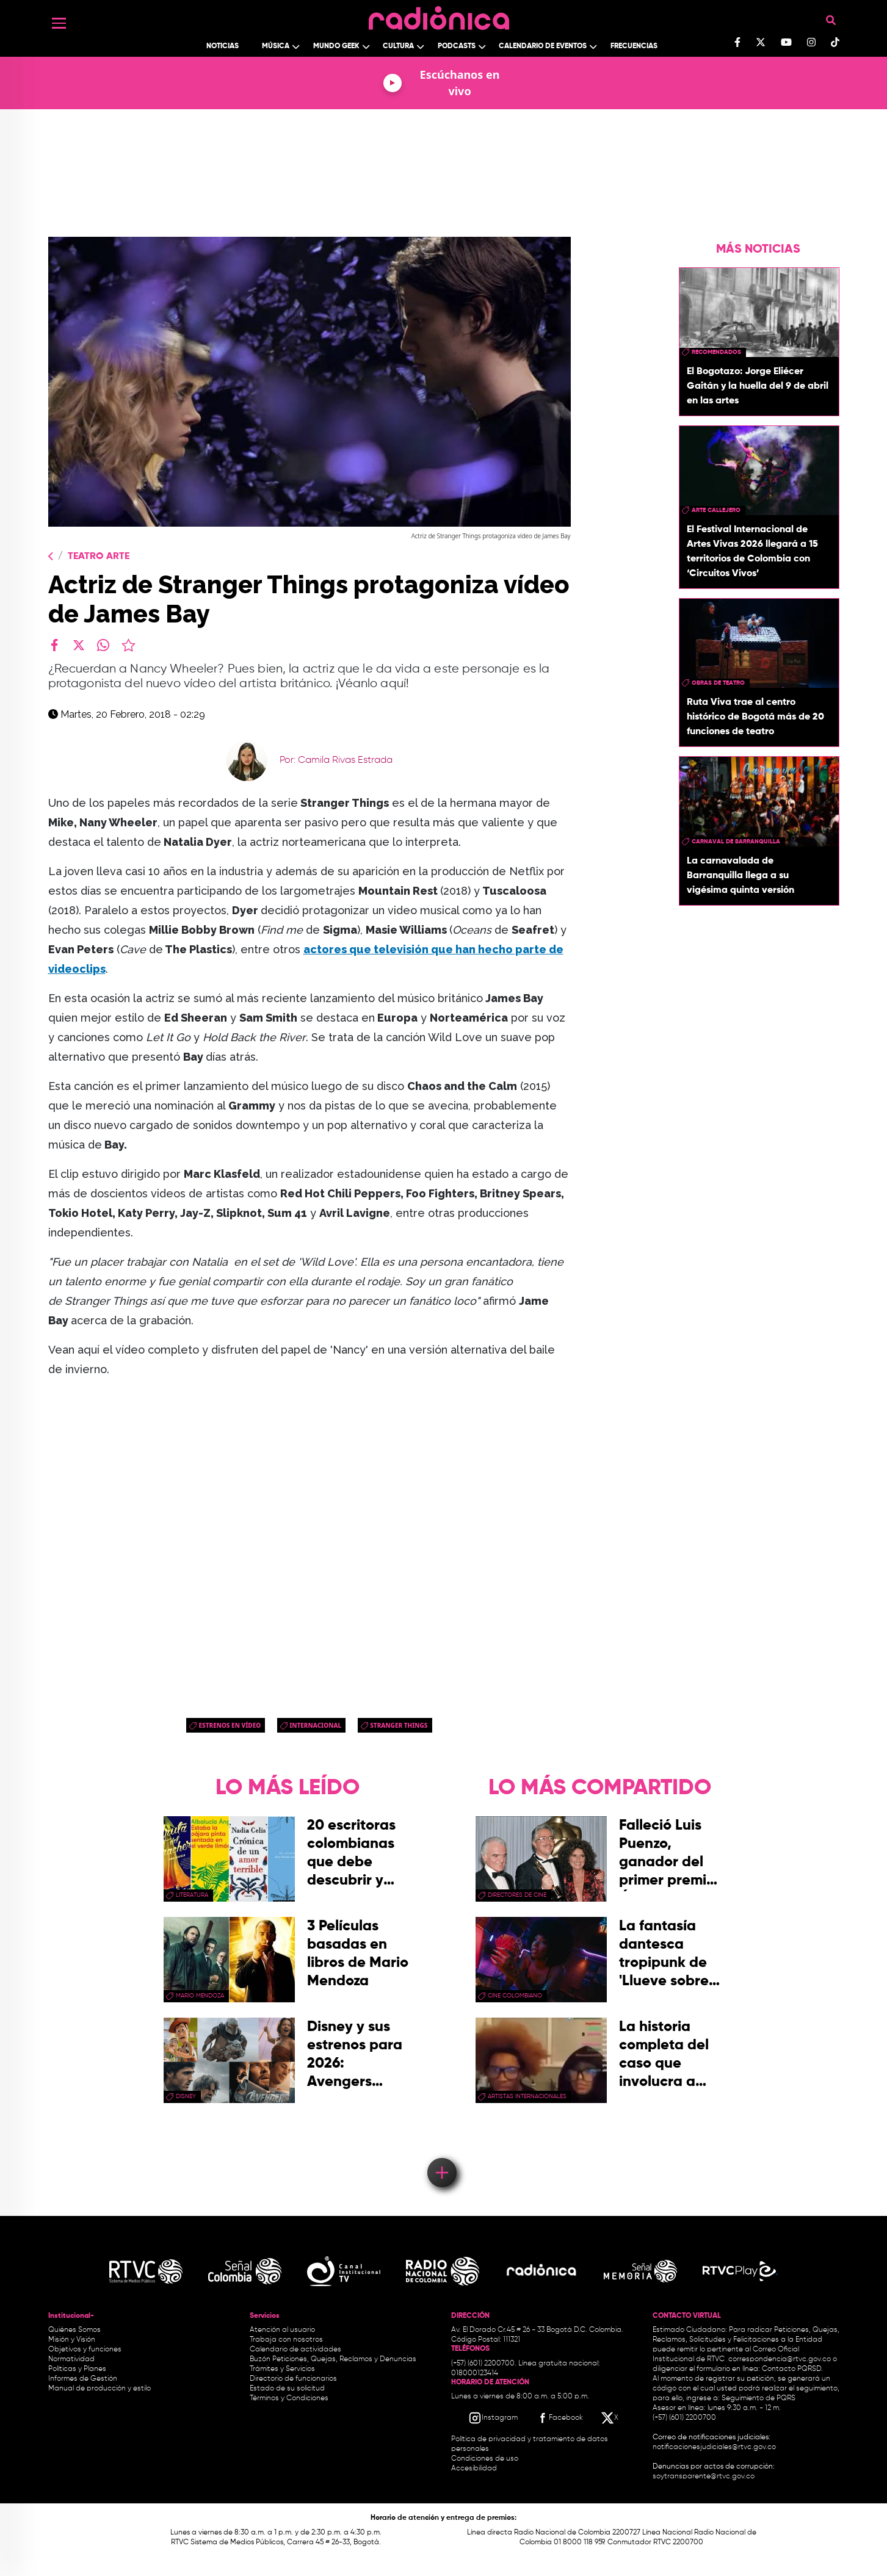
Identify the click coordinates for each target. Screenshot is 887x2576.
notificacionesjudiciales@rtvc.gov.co (714, 2447)
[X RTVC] (610, 2418)
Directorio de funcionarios (293, 2379)
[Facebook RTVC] (559, 2418)
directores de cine (517, 1895)
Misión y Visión (71, 2339)
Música (275, 46)
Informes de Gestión (82, 2379)
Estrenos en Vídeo (229, 1725)
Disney (186, 2096)
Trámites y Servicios (282, 2369)
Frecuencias (633, 46)
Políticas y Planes (77, 2369)
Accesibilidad (475, 2468)
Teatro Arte (98, 556)
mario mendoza (200, 1996)
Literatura (192, 1895)
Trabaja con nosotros (286, 2339)
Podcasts (457, 46)
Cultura (398, 46)
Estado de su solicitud (287, 2388)
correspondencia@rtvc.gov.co (779, 2359)
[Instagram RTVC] (493, 2418)
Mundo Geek (336, 46)
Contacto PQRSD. (792, 2369)
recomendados (716, 352)
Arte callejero (716, 510)
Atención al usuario (282, 2330)
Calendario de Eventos (543, 46)
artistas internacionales (527, 2096)
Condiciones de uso (484, 2458)
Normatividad (71, 2359)
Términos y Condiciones (289, 2398)
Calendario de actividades (295, 2349)
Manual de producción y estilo (99, 2388)
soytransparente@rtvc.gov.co (704, 2476)
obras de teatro (718, 683)
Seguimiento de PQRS (758, 2398)
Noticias (222, 46)
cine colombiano (515, 1996)
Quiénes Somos (74, 2330)
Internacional (315, 1725)
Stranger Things (398, 1725)
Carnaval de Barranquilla (736, 842)
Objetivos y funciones (84, 2349)
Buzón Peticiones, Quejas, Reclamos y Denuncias (333, 2359)
